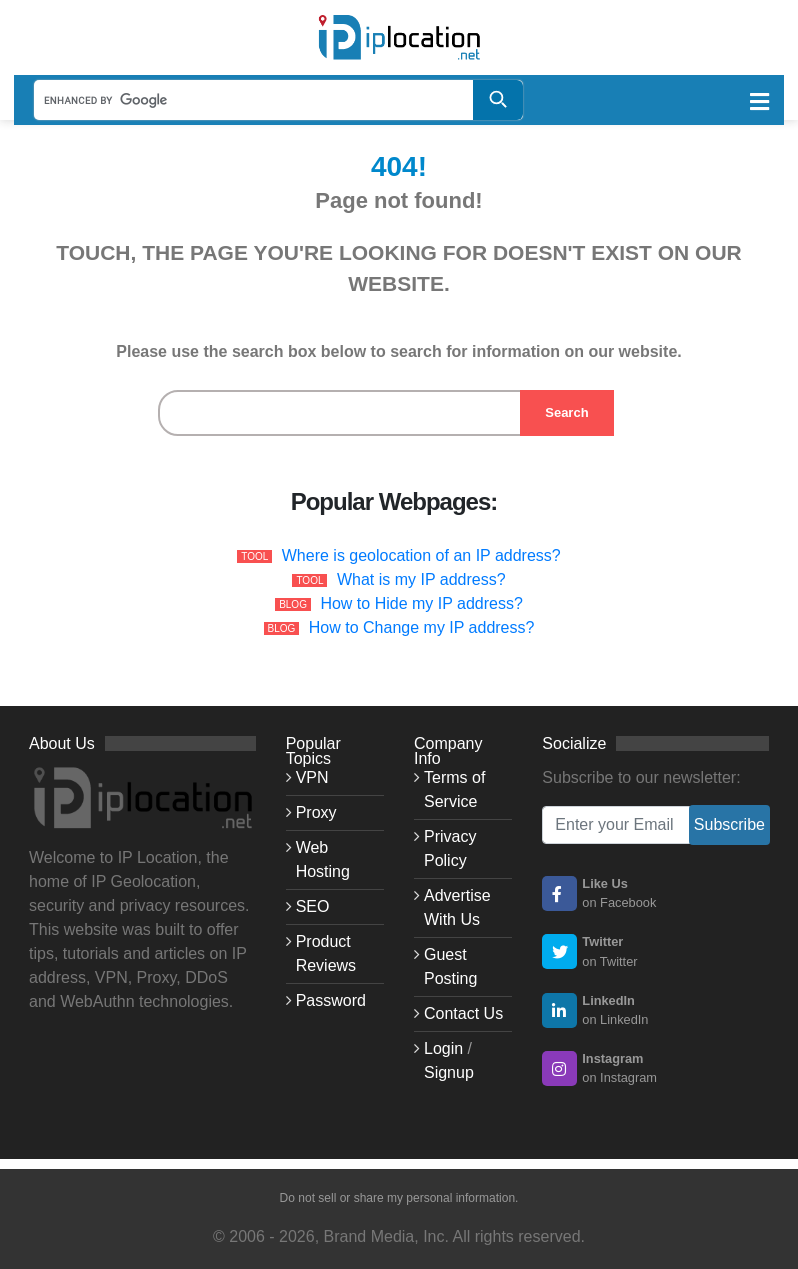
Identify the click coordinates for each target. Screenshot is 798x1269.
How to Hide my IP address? (421, 603)
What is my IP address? (421, 579)
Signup (449, 1072)
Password (331, 1000)
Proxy (316, 812)
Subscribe (729, 824)
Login (443, 1048)
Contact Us (463, 1013)
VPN (312, 777)
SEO (313, 906)
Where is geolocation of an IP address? (421, 555)
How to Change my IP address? (422, 627)
